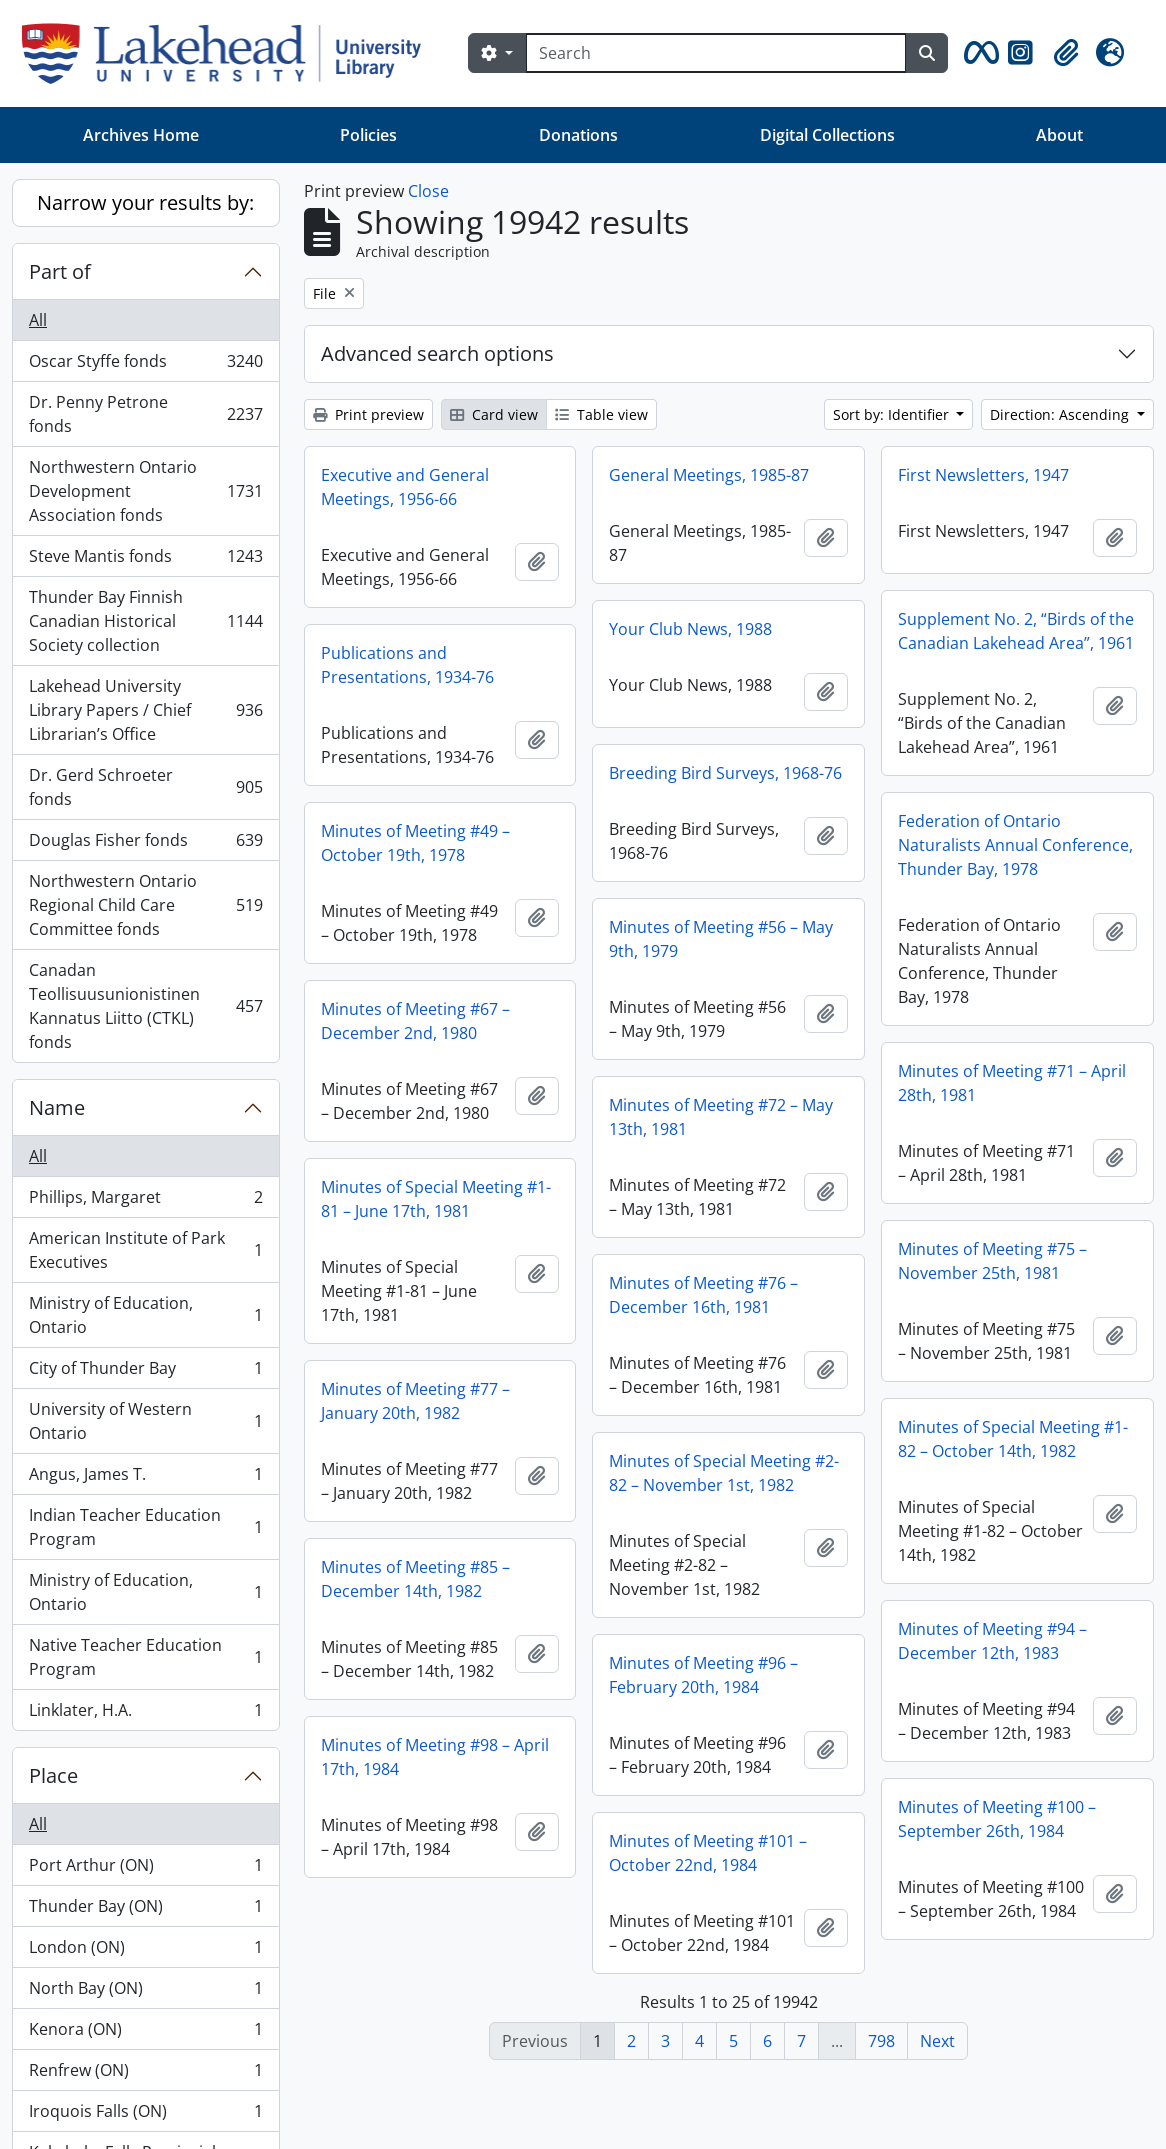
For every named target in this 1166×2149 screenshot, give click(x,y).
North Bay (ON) (145, 1992)
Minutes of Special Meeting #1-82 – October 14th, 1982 (1013, 1439)
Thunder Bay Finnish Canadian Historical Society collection (145, 621)
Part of (60, 271)
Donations (578, 135)
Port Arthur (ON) (145, 1869)
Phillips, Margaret (145, 1201)
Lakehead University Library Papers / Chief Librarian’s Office (145, 710)
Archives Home (141, 135)
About (1059, 135)
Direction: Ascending (1061, 414)
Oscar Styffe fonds (145, 365)
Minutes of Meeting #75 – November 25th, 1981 (992, 1261)
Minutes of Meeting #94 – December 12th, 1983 (992, 1641)
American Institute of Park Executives (145, 1250)
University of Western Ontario (145, 1421)
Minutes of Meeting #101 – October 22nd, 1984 (708, 1853)
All (38, 320)
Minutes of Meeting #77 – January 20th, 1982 (415, 1401)
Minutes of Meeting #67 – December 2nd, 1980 (415, 1021)
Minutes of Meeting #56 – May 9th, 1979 (721, 939)
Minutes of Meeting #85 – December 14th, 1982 (415, 1579)
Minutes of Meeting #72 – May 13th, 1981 (721, 1117)
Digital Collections (827, 135)
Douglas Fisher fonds (145, 844)
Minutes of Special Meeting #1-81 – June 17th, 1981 (436, 1199)
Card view (494, 414)
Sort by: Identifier (893, 414)
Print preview (368, 414)
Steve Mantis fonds (145, 560)
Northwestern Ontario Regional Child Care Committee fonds (145, 905)
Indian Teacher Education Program (145, 1527)
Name (57, 1107)
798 (881, 2041)
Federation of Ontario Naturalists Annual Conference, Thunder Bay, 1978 (1015, 845)
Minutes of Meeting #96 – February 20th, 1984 (703, 1675)
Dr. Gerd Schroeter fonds (145, 787)
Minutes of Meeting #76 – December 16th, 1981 (703, 1295)
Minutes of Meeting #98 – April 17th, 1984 (435, 1757)
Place (53, 1775)
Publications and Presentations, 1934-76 (407, 665)
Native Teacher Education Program (145, 1657)
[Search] (716, 53)
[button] (978, 53)
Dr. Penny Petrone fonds (145, 414)
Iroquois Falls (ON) (145, 2115)
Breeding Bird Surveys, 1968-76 (725, 773)
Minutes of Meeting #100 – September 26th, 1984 (997, 1819)
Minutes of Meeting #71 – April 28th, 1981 (1012, 1083)
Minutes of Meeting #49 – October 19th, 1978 (415, 843)
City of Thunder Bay (145, 1372)
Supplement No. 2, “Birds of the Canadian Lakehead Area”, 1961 (1016, 631)
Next (937, 2041)
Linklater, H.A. (145, 1714)
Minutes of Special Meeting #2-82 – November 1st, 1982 (724, 1473)
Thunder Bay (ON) (145, 1910)
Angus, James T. (145, 1478)
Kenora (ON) (145, 2033)
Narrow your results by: (145, 202)
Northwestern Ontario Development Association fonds (145, 491)
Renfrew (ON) (145, 2074)
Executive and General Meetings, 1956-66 (405, 487)
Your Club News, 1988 (690, 629)
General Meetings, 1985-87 (709, 475)
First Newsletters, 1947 (983, 475)
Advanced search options (437, 353)
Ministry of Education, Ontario (145, 1315)
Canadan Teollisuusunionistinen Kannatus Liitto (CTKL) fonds (145, 1006)
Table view (601, 414)
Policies (368, 135)
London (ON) (145, 1951)
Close (428, 191)
